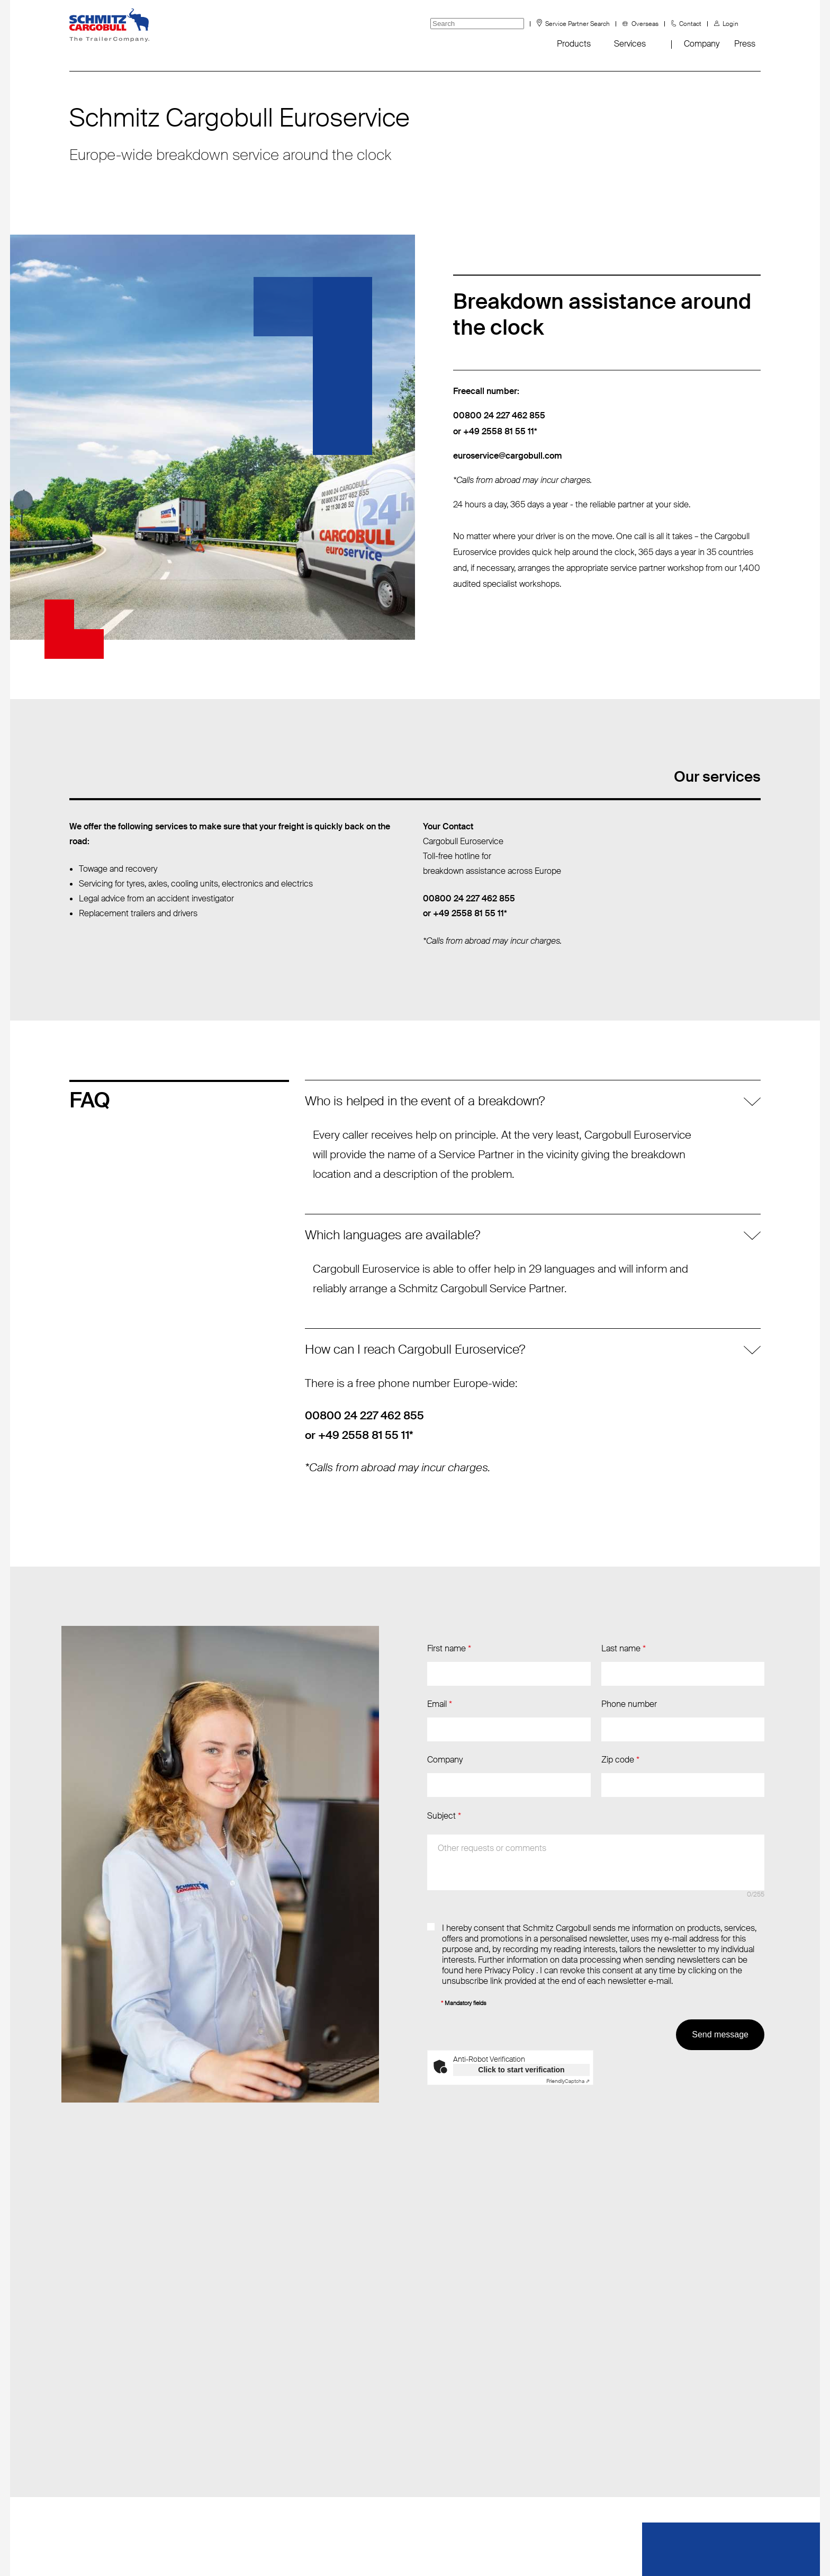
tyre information (98, 2470)
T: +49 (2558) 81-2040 (250, 2385)
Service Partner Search (577, 24)
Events (81, 2385)
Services (630, 43)
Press (744, 43)
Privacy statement (530, 2549)
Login (730, 24)
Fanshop (85, 2406)
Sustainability (93, 2449)
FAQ (77, 2428)
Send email (228, 2364)
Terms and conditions (435, 2549)
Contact (690, 24)
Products (574, 43)
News (80, 2364)
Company (701, 43)
